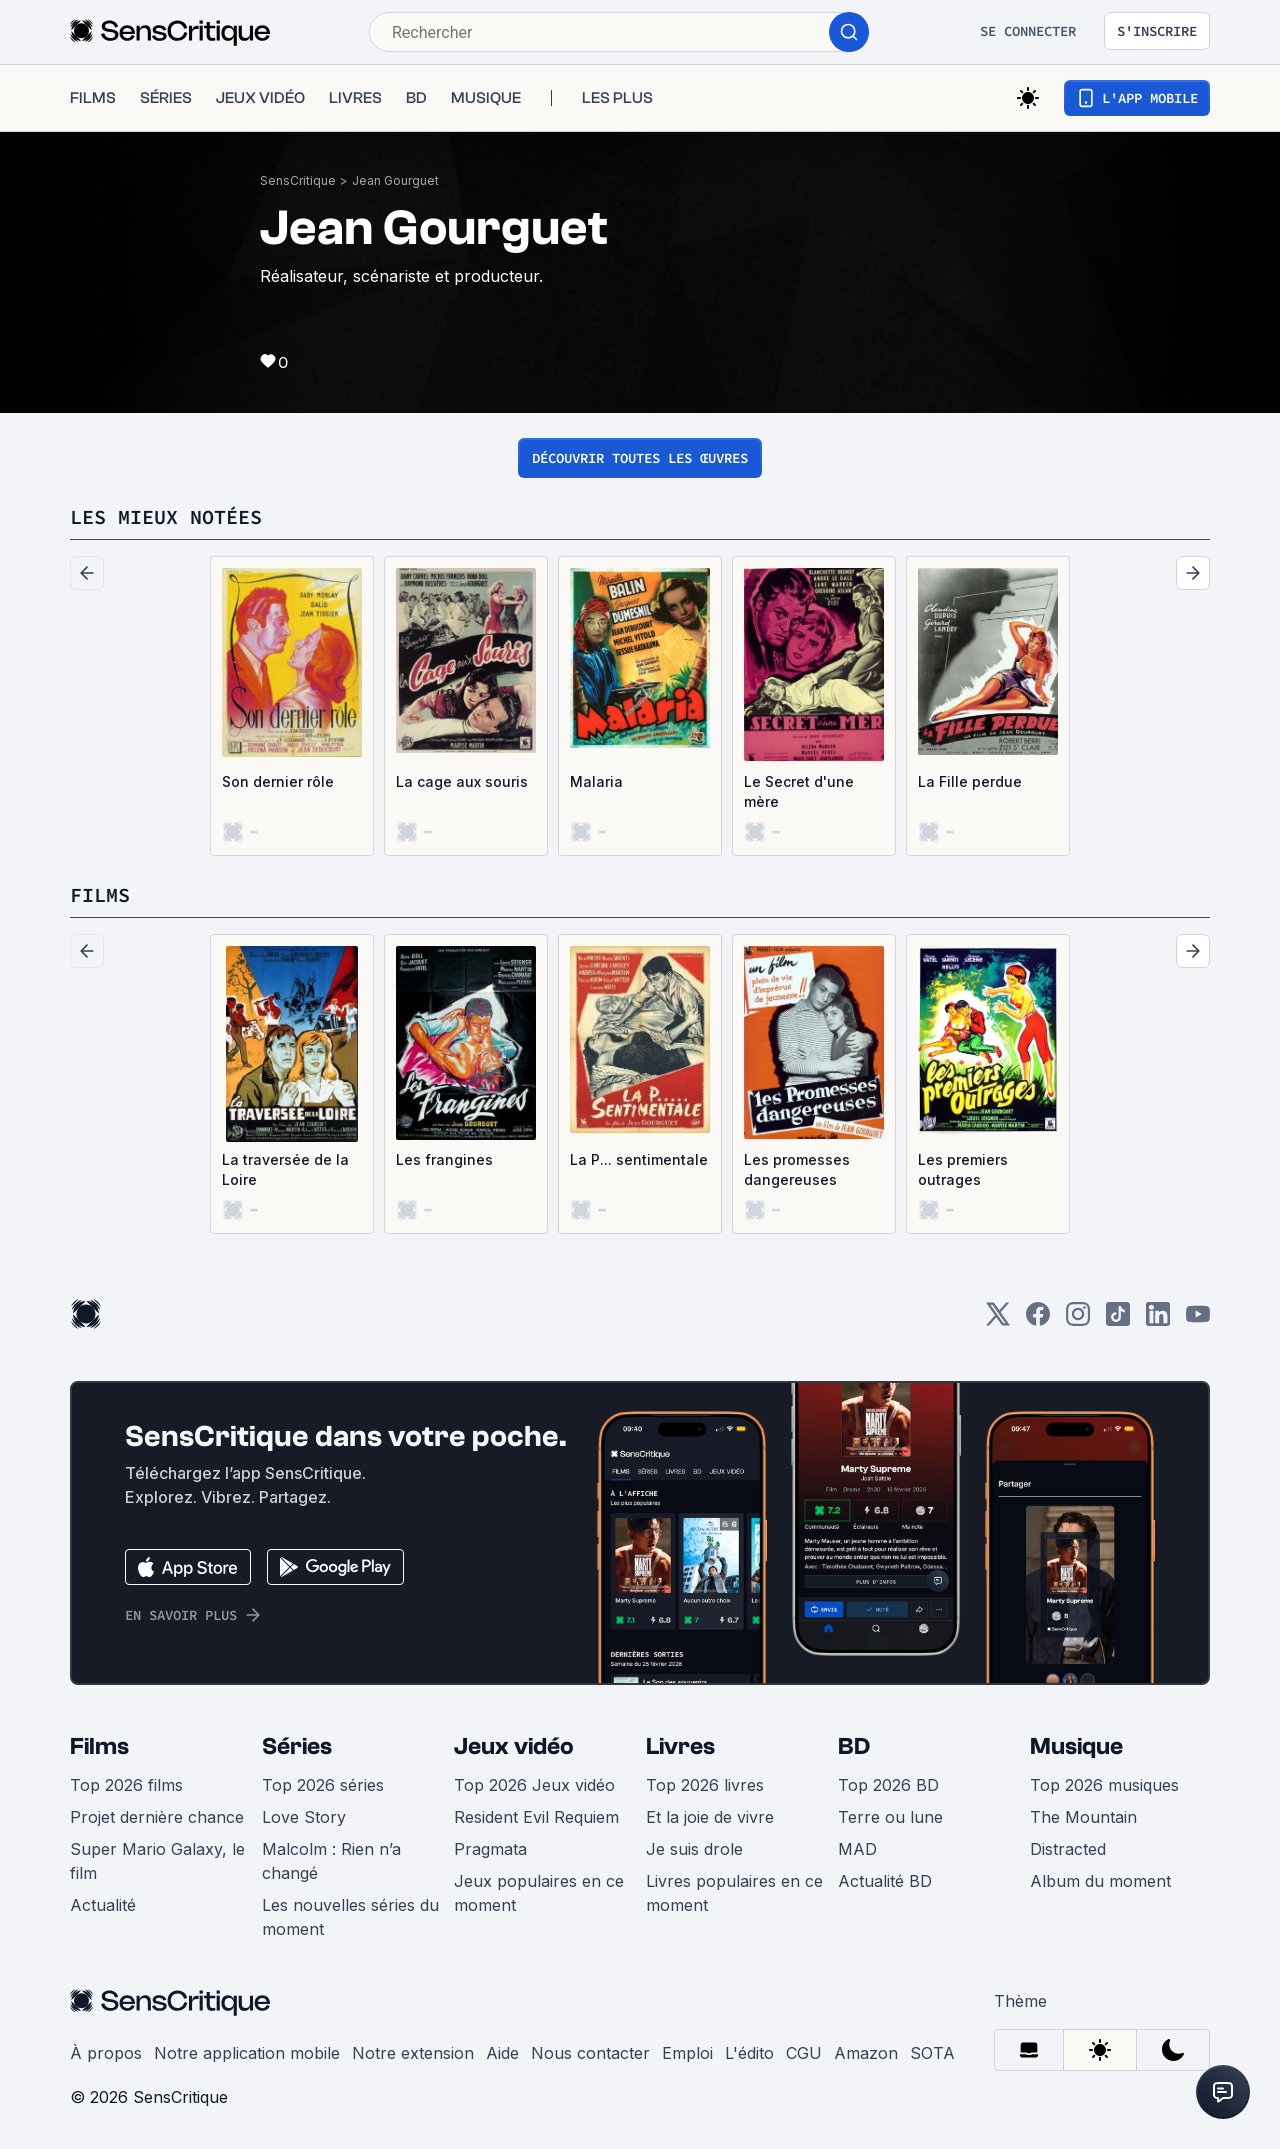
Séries (297, 1746)
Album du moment (1100, 1881)
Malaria (596, 781)
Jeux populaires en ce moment (539, 1893)
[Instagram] (1078, 1320)
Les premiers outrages (963, 1169)
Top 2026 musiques (1104, 1785)
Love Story (304, 1817)
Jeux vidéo (514, 1746)
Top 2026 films (126, 1785)
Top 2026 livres (705, 1785)
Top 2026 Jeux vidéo (534, 1785)
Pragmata (490, 1849)
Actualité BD (885, 1881)
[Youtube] (1198, 1320)
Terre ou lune (890, 1817)
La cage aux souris (462, 781)
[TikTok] (1118, 1320)
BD (854, 1746)
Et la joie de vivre (710, 1817)
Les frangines (444, 1159)
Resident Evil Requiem (536, 1817)
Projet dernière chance (157, 1817)
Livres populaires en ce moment (734, 1893)
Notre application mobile (247, 2053)
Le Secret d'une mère (799, 791)
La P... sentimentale (639, 1159)
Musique (1076, 1746)
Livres (680, 1746)
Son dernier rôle (278, 781)
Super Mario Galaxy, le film (157, 1861)
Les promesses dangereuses (797, 1169)
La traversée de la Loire (285, 1169)
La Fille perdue (970, 781)
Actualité (103, 1905)
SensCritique (298, 180)
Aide (502, 2053)
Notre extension (413, 2053)
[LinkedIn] (1158, 1320)
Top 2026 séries (323, 1785)
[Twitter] (998, 1320)
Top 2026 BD (888, 1785)
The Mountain (1083, 1817)
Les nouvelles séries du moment (350, 1917)
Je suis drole (694, 1849)
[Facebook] (1038, 1320)
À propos (106, 2053)
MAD (857, 1849)
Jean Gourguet (395, 180)
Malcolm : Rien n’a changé (331, 1861)
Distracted (1068, 1849)
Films (99, 1746)
